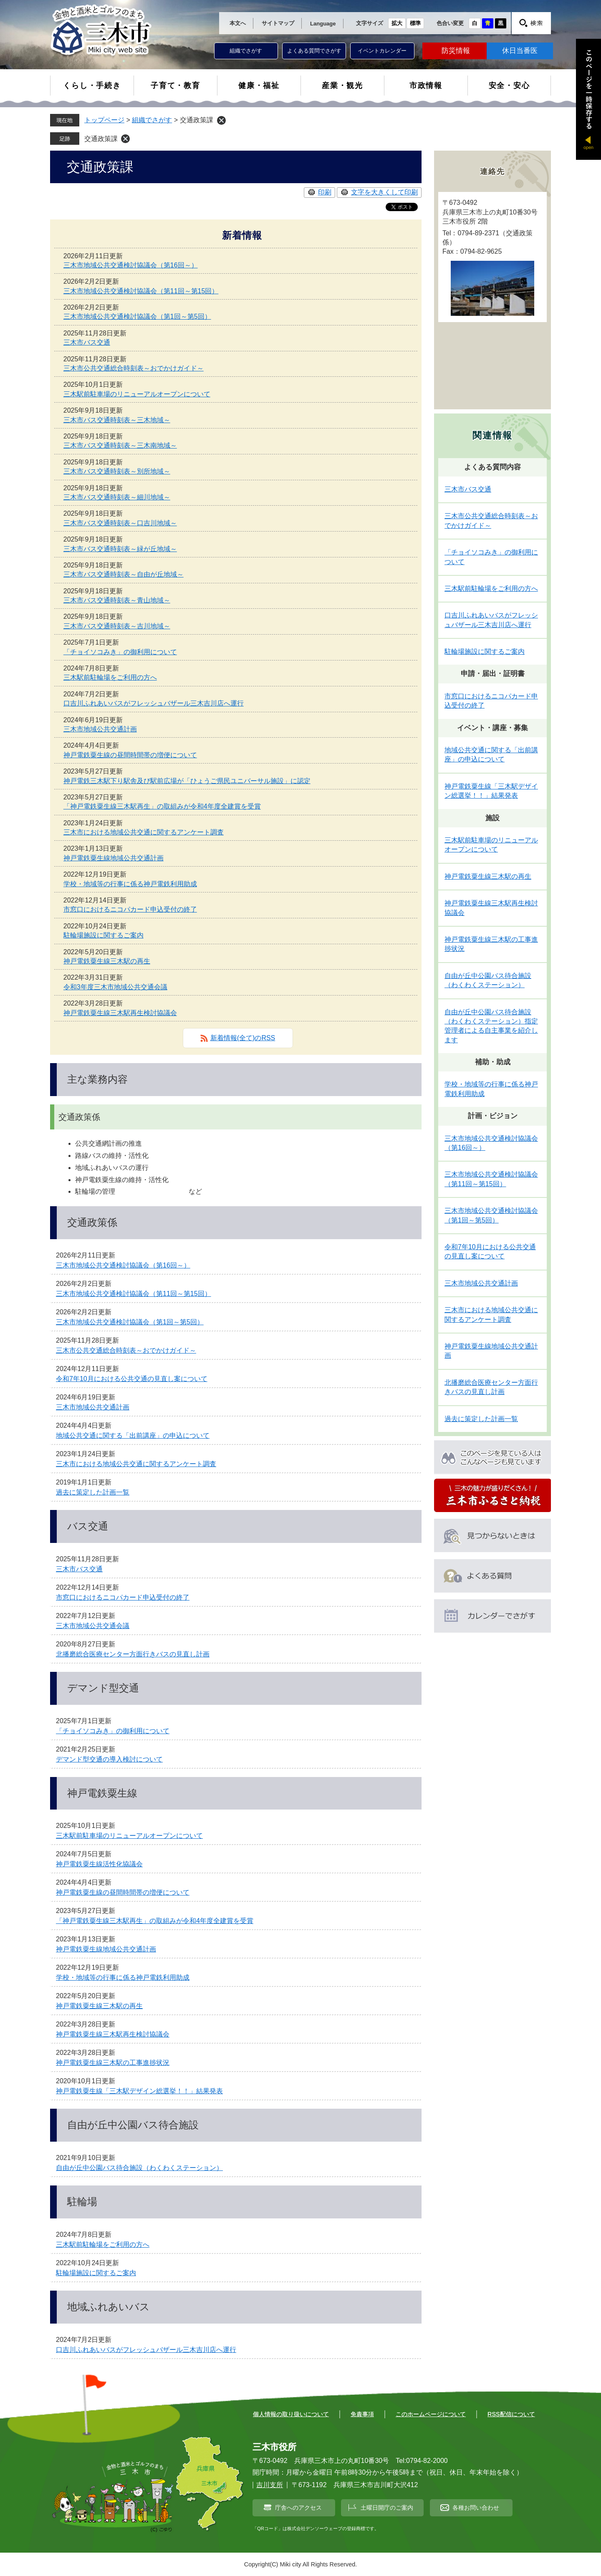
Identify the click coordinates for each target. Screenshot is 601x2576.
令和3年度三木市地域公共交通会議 (115, 987)
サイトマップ (278, 23)
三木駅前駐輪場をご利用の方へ (110, 677)
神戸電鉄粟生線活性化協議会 (99, 1864)
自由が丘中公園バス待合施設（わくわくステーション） (139, 2167)
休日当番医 (520, 51)
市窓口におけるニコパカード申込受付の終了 (130, 909)
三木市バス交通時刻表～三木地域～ (116, 419)
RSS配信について (511, 2414)
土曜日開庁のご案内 (387, 2507)
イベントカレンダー (382, 51)
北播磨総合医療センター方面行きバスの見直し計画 (133, 1654)
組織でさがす (246, 51)
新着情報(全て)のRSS (242, 1037)
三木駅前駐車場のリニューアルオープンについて (136, 394)
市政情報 (425, 85)
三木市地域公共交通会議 (92, 1625)
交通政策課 (101, 138)
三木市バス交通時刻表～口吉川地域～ (120, 523)
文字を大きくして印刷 (384, 192)
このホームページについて (431, 2414)
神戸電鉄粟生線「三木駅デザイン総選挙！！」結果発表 (139, 2091)
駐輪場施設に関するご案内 (103, 935)
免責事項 (362, 2414)
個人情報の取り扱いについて (291, 2414)
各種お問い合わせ (475, 2507)
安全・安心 (509, 85)
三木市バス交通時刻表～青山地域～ (116, 600)
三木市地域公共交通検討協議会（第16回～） (130, 265)
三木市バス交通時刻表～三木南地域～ (120, 445)
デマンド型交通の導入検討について (109, 1759)
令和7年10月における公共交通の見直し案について (131, 1378)
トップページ (104, 120)
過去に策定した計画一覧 (92, 1492)
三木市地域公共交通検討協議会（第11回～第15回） (141, 291)
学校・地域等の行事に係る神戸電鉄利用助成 (130, 883)
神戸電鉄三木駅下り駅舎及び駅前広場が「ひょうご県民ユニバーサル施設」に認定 (187, 780)
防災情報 (456, 51)
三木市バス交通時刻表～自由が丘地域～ (123, 574)
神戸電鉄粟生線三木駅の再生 (106, 961)
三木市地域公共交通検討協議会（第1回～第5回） (137, 316)
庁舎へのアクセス (298, 2507)
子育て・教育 (175, 85)
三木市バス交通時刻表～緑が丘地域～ (120, 548)
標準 (415, 23)
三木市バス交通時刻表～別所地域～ (116, 471)
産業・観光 (342, 85)
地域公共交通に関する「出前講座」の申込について (133, 1435)
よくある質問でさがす (314, 51)
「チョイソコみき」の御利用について (120, 651)
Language (323, 23)
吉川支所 (269, 2484)
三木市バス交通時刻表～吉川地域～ (116, 626)
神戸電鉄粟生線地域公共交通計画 (113, 858)
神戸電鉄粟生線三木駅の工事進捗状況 (112, 2062)
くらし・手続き (92, 85)
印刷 (324, 192)
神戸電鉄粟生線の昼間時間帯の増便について (130, 755)
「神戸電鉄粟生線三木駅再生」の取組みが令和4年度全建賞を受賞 (162, 806)
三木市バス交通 (86, 342)
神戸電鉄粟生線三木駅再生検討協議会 (120, 1012)
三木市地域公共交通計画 (100, 729)
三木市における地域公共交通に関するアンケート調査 (143, 832)
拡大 (396, 23)
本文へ (238, 23)
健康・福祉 (259, 85)
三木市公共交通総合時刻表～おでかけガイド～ (133, 368)
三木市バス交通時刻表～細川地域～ (116, 497)
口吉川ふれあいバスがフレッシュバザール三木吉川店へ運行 (153, 703)
